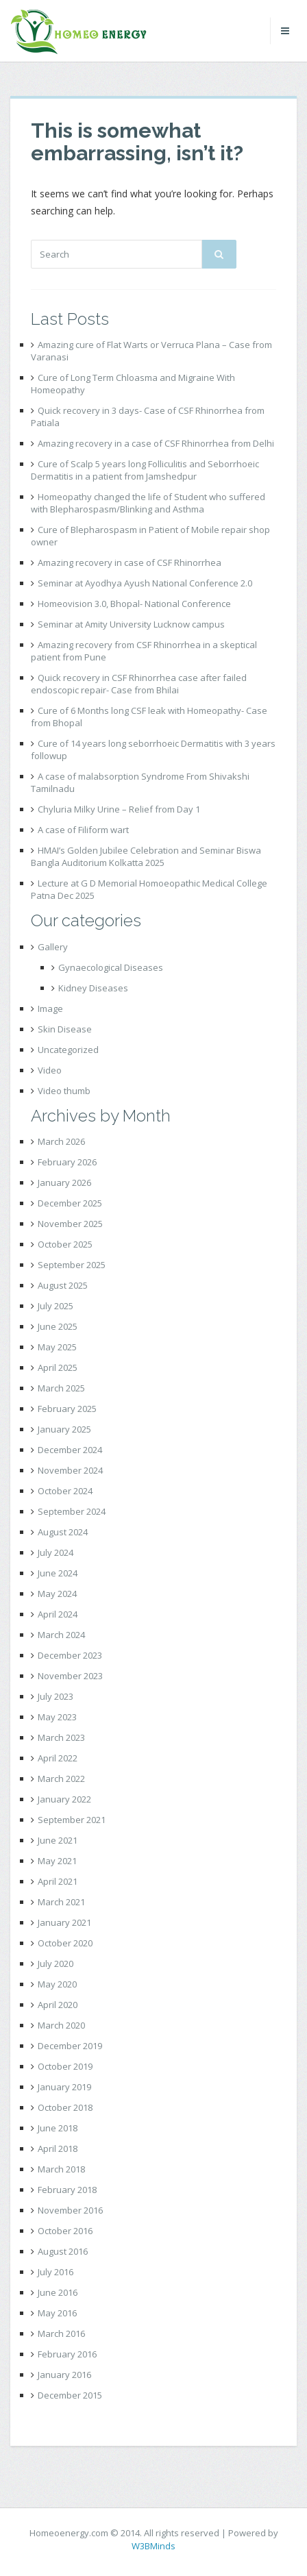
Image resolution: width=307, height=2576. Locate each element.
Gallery (53, 947)
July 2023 (55, 1696)
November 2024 (70, 1470)
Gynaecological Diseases (110, 967)
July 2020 (55, 1963)
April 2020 (57, 2004)
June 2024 (57, 1573)
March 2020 (61, 2025)
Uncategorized (68, 1049)
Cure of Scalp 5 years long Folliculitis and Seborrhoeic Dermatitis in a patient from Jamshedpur (145, 470)
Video (50, 1070)
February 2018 (67, 2189)
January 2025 (64, 1429)
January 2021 (64, 1922)
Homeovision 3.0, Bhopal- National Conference (134, 603)
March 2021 (61, 1902)
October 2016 (65, 2231)
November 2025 (70, 1223)
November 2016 (70, 2210)
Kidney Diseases (93, 988)
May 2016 (57, 2313)
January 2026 (64, 1182)
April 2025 (57, 1367)
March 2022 (61, 1778)
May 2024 (57, 1593)
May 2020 (57, 1984)
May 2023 (57, 1717)
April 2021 (57, 1881)
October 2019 (65, 2066)
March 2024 (61, 1634)
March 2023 (61, 1737)
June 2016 (57, 2292)
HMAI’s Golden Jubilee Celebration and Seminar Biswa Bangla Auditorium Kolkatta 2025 (146, 856)
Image (50, 1008)
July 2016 (55, 2272)
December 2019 (70, 2046)
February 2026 (67, 1162)
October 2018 (65, 2107)
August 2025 (63, 1285)
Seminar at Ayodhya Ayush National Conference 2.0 (145, 583)
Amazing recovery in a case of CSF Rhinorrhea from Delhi (156, 443)
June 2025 (57, 1326)
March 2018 (61, 2169)
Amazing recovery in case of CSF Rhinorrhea (129, 562)
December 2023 (70, 1655)
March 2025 (61, 1388)
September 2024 (72, 1511)
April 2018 (57, 2148)
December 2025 (70, 1203)
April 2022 (57, 1758)
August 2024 (63, 1532)
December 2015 (70, 2395)
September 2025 (72, 1265)
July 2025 (55, 1306)
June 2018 (57, 2128)
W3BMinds (153, 2546)
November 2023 (70, 1676)
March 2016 (61, 2333)
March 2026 (61, 1141)
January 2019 (64, 2087)
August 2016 (63, 2251)
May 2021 (57, 1861)
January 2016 (64, 2374)
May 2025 (57, 1347)
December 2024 (70, 1450)
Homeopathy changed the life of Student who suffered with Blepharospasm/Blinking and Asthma (148, 503)
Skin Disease (65, 1029)
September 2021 (72, 1819)
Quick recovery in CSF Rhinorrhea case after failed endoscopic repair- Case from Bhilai (139, 683)
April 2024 (57, 1614)
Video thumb (64, 1091)
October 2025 (65, 1244)
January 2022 (64, 1799)
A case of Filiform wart (83, 829)
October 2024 (65, 1491)
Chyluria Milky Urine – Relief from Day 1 (119, 809)
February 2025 (67, 1408)
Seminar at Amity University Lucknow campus (131, 624)
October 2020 (65, 1943)
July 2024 (55, 1552)
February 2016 (67, 2354)
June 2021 (57, 1840)
